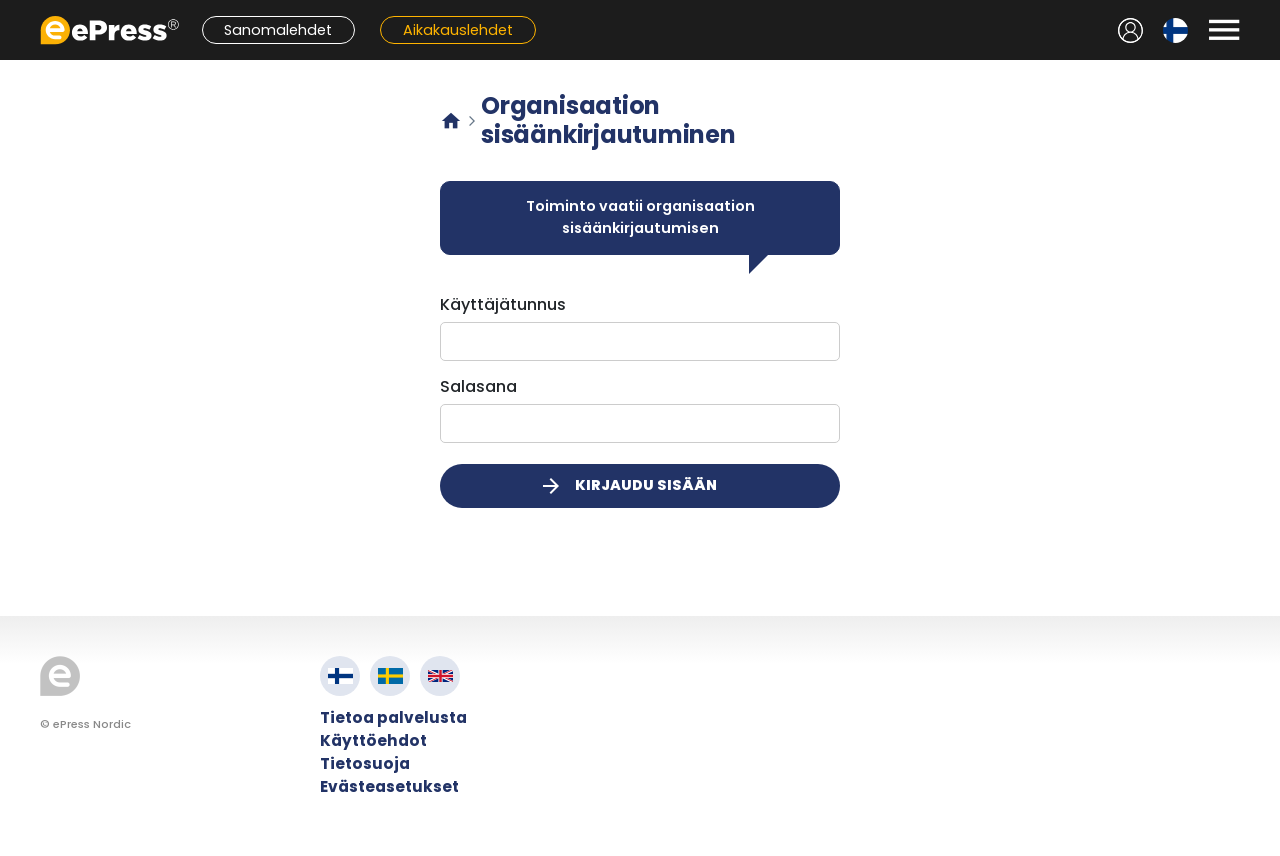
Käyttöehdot (373, 740)
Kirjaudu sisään (628, 486)
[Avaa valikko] (1224, 30)
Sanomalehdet (278, 30)
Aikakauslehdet (458, 30)
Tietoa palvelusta (393, 717)
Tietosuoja (365, 763)
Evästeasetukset (389, 786)
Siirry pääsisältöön (10, 10)
